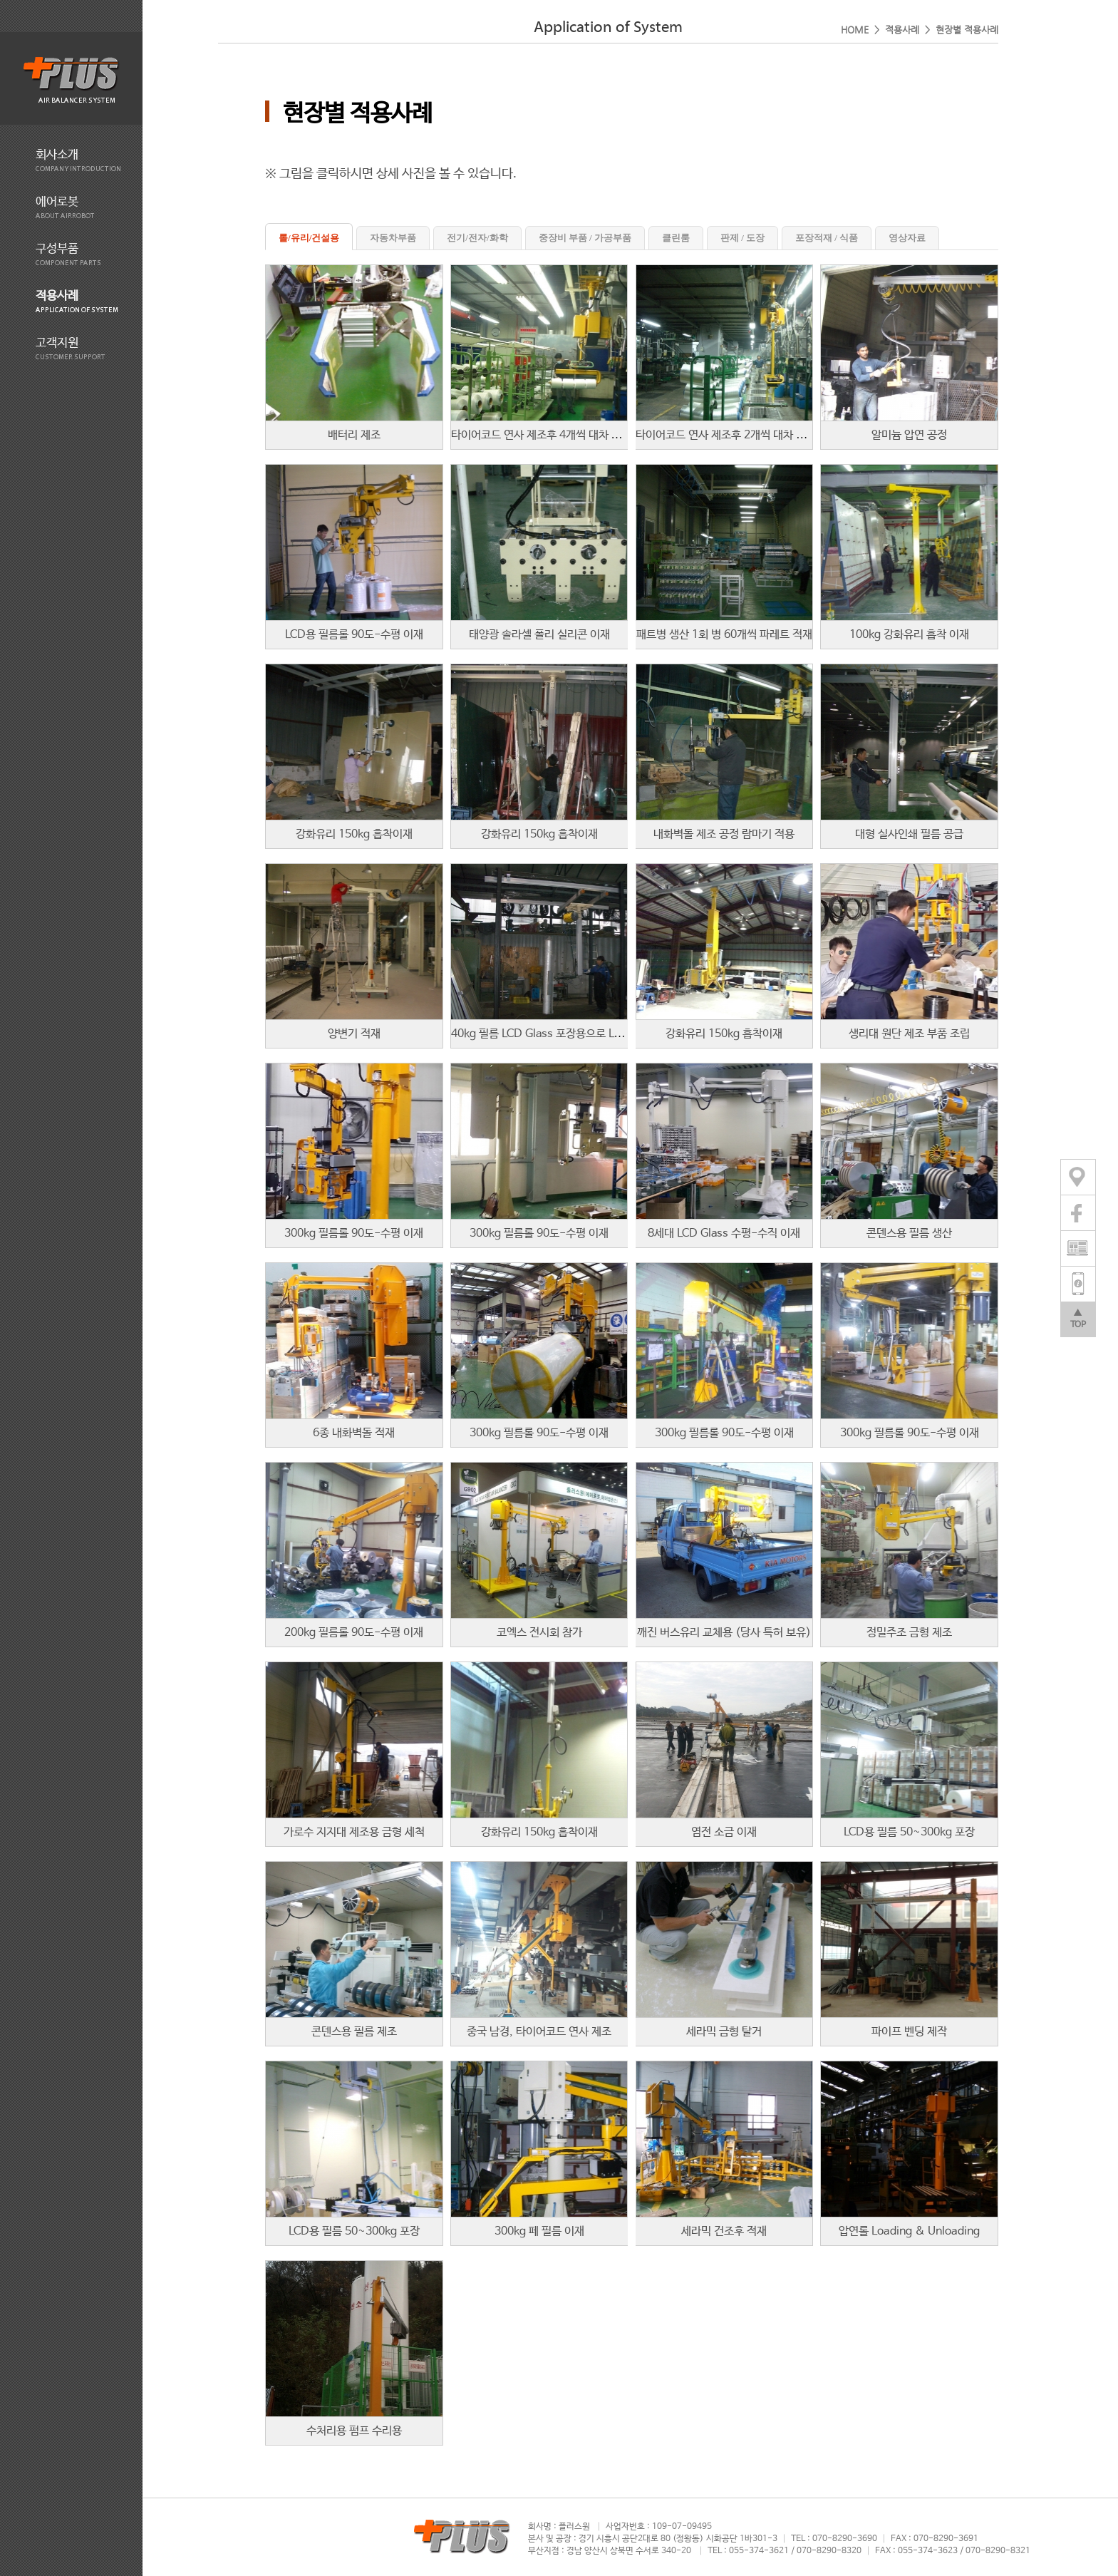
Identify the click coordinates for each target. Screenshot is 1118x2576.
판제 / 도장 (742, 237)
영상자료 (907, 237)
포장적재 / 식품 (826, 237)
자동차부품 (393, 237)
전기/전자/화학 (477, 237)
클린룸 (676, 237)
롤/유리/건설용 (309, 237)
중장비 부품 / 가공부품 (585, 237)
